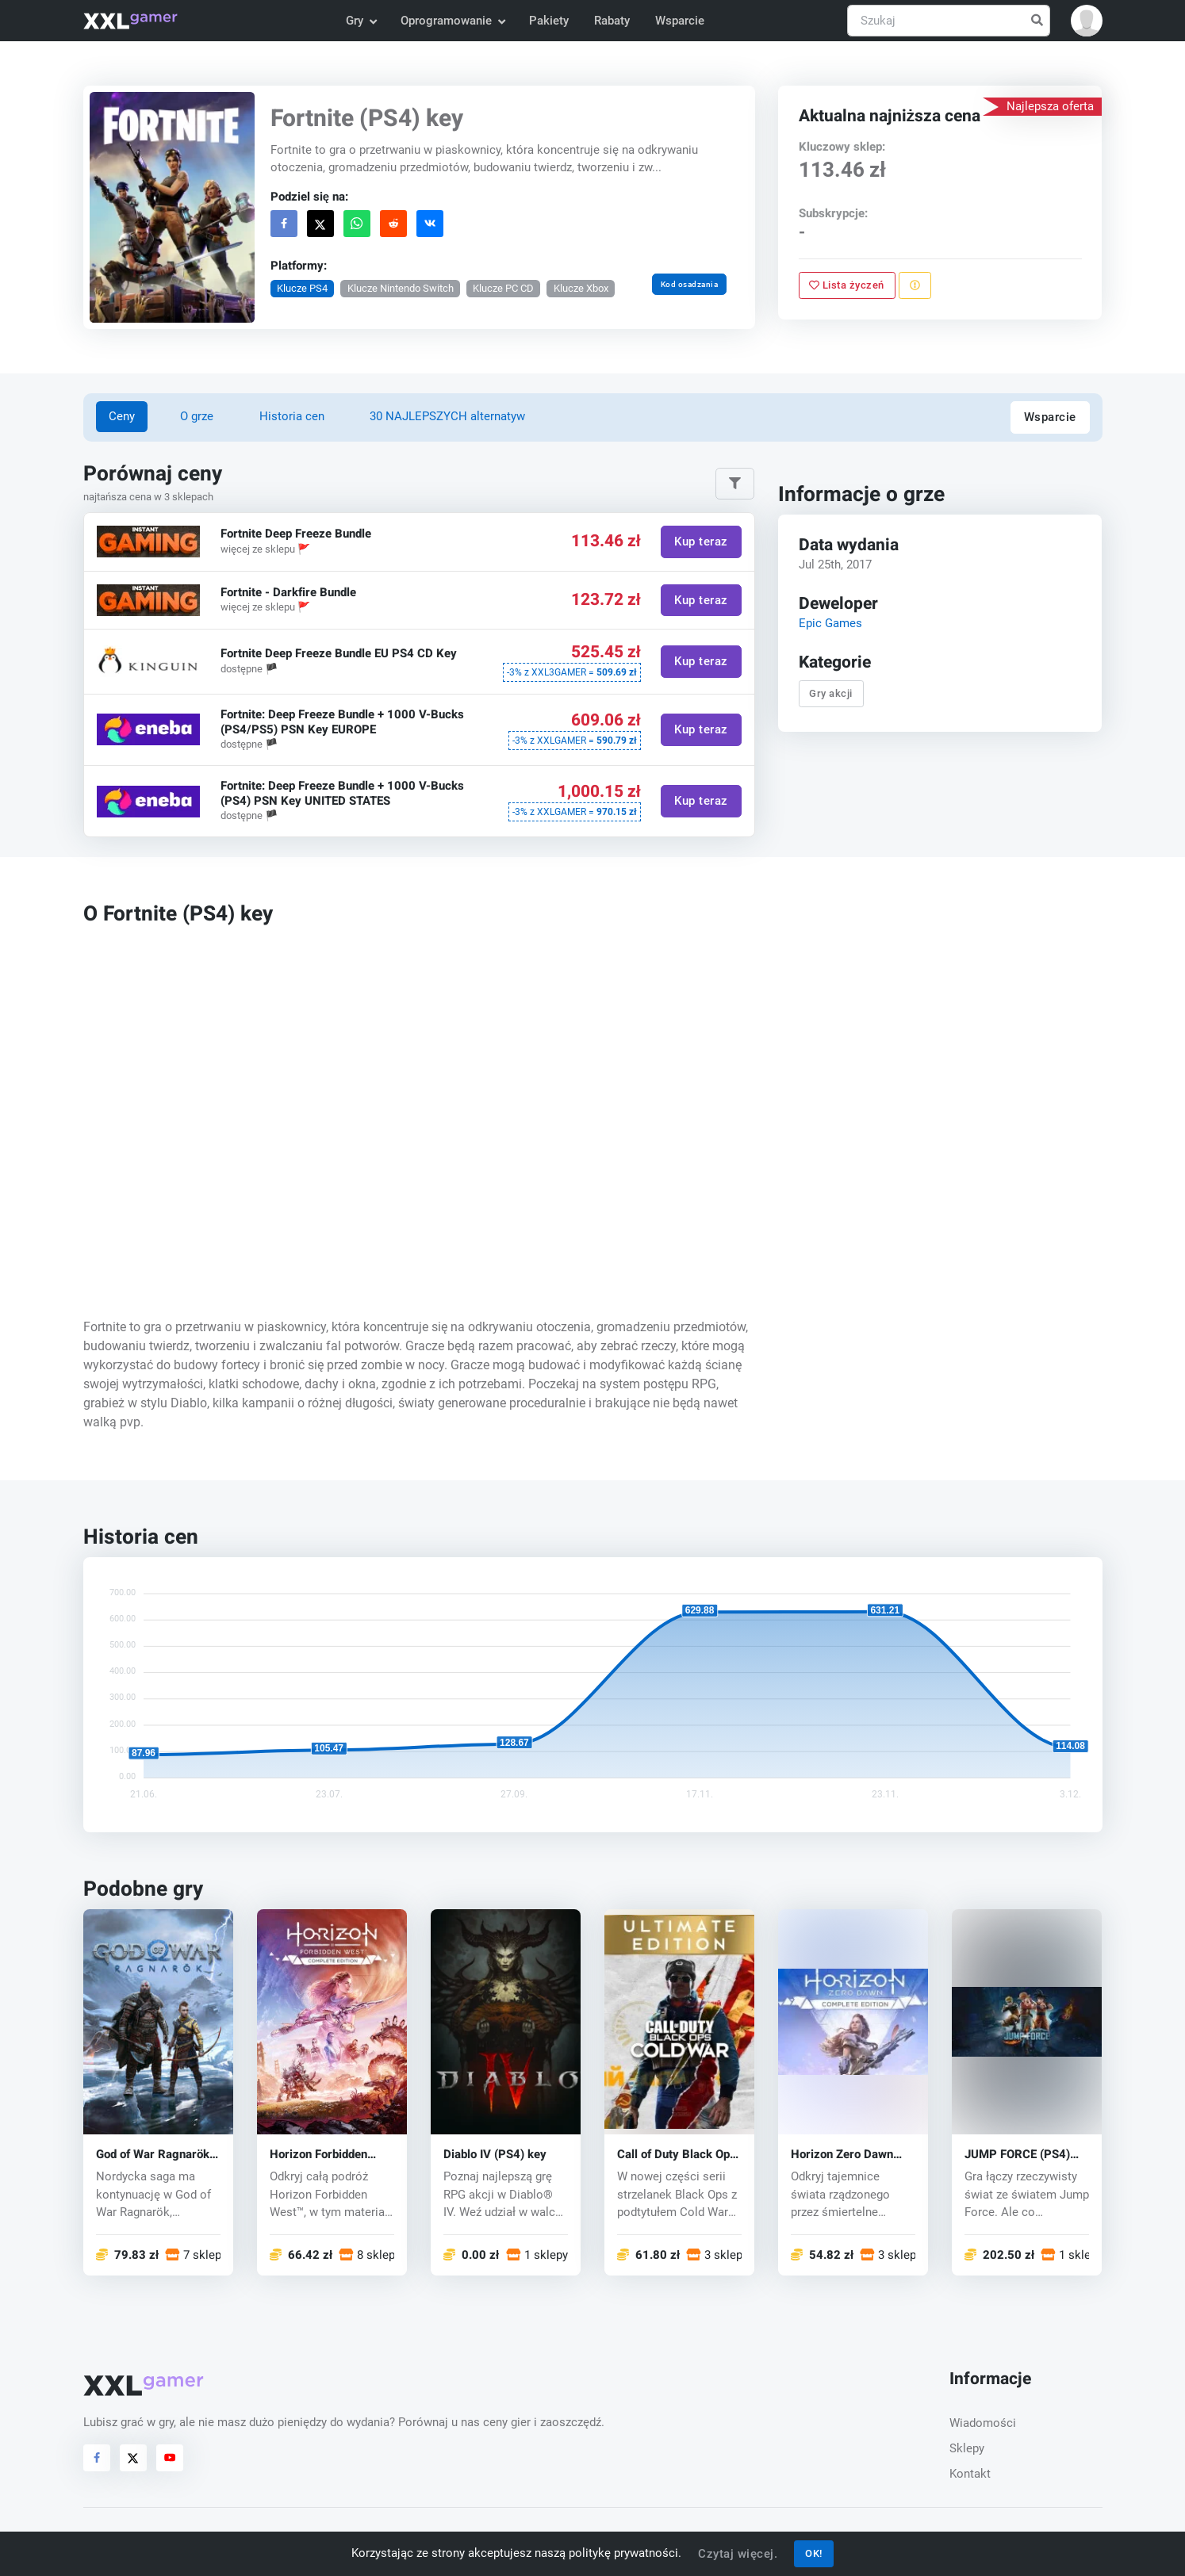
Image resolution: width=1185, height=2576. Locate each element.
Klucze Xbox (580, 288)
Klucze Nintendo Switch (400, 288)
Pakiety (549, 20)
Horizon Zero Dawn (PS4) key (842, 2154)
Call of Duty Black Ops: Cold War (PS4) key (678, 2154)
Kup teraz (701, 541)
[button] (1087, 20)
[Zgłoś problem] (915, 285)
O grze (196, 416)
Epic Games (830, 623)
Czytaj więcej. (737, 2554)
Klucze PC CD (503, 288)
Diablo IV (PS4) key (494, 2154)
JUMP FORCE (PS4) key (1017, 2154)
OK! (814, 2553)
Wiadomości (982, 2423)
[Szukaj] (948, 21)
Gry (361, 20)
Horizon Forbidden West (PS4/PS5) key (324, 2154)
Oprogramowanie (452, 20)
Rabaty (612, 20)
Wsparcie (679, 20)
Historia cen (291, 416)
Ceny (122, 416)
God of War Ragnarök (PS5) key (152, 2154)
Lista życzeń (847, 285)
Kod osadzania (689, 284)
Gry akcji (831, 693)
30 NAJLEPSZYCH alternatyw (447, 416)
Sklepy (966, 2448)
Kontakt (970, 2474)
